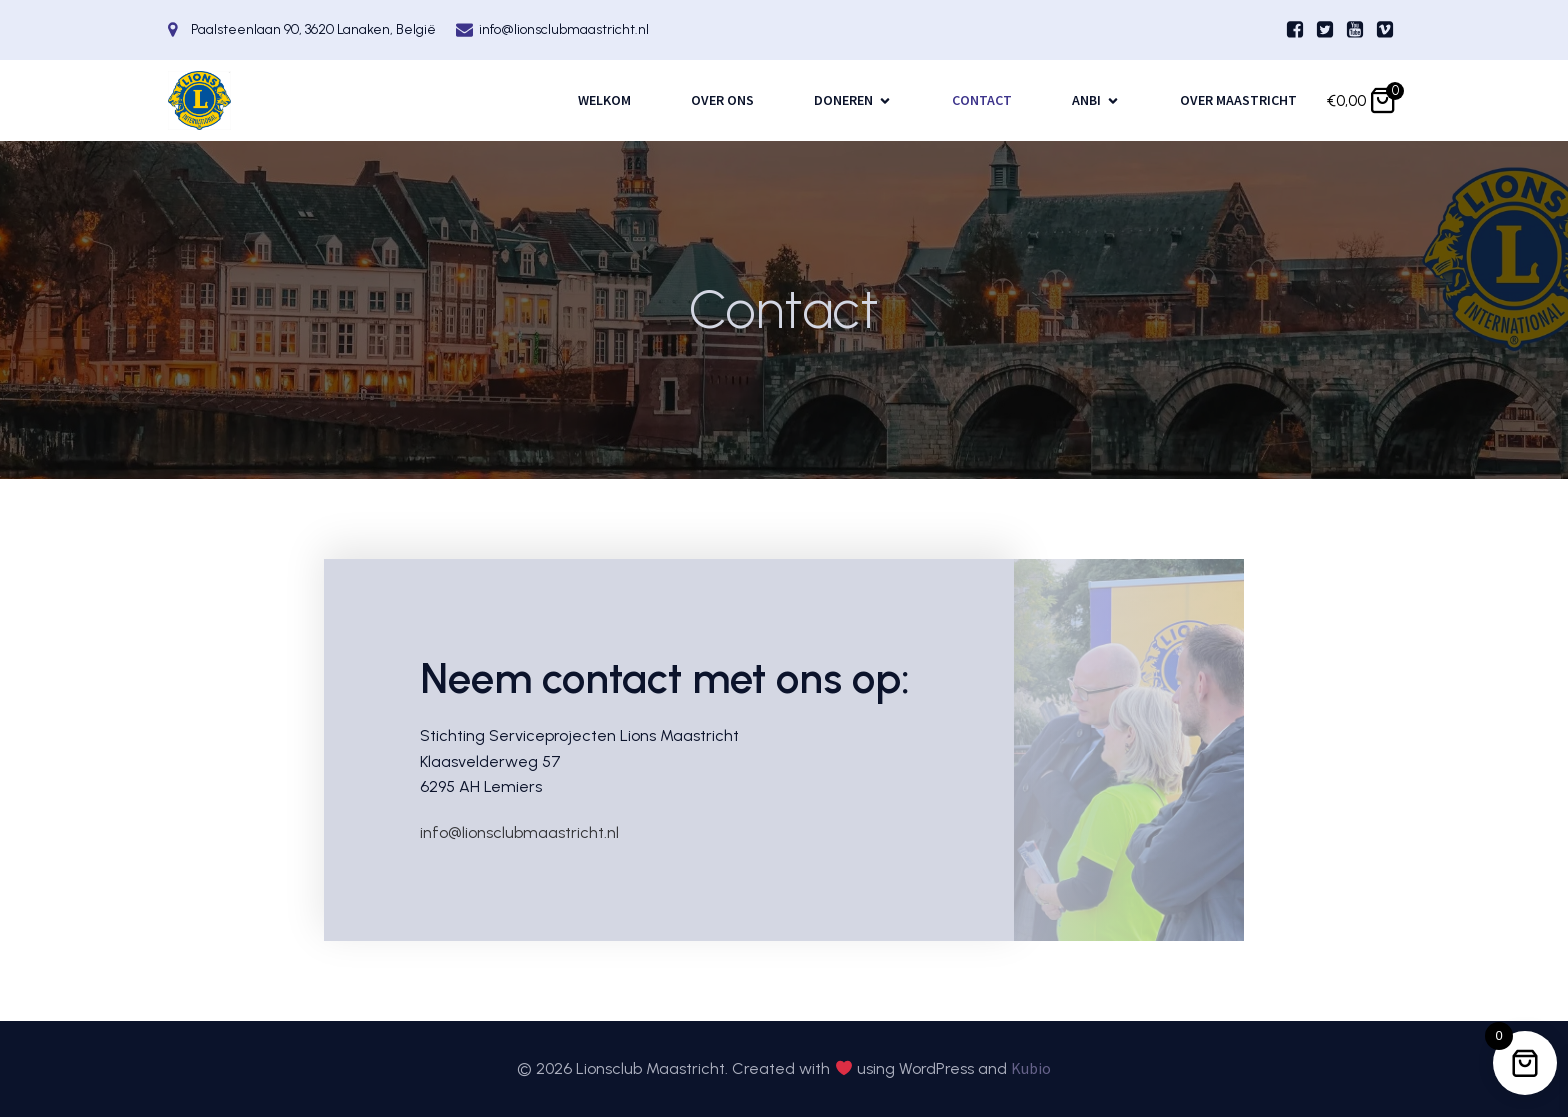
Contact (982, 100)
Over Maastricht (1238, 100)
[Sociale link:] (1295, 30)
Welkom (604, 100)
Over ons (722, 100)
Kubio (1031, 1068)
